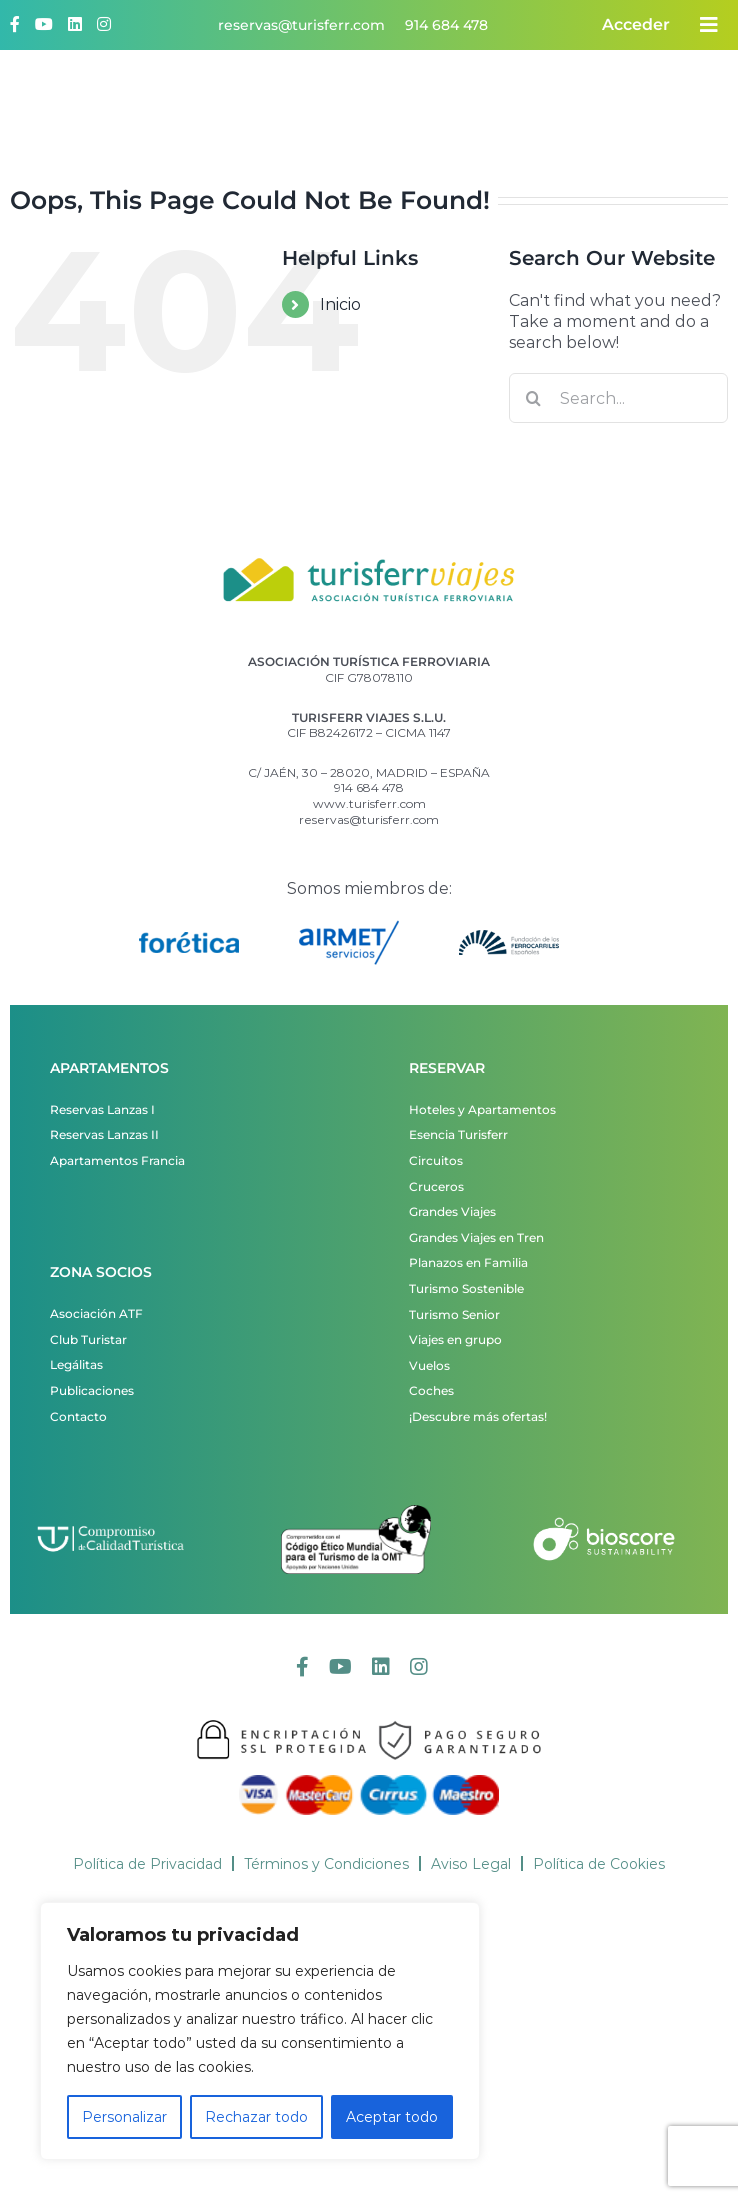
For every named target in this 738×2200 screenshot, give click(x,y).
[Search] (534, 398)
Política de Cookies (599, 1864)
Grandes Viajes (452, 1211)
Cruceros (436, 1186)
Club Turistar (88, 1339)
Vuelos (429, 1365)
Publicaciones (92, 1390)
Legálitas (76, 1364)
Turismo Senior (454, 1314)
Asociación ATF (96, 1313)
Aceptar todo (392, 2117)
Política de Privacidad (147, 1864)
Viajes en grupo (455, 1339)
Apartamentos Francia (117, 1160)
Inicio (340, 304)
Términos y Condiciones (326, 1864)
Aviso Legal (471, 1864)
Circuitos (436, 1160)
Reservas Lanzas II (104, 1134)
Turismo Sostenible (466, 1288)
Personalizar (124, 2117)
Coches (431, 1390)
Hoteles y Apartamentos (482, 1109)
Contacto (78, 1416)
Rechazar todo (256, 2117)
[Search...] (618, 398)
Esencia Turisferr (458, 1134)
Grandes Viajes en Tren (476, 1237)
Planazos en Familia (468, 1262)
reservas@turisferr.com (301, 25)
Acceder (636, 24)
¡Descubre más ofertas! (478, 1416)
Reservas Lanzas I (102, 1109)
